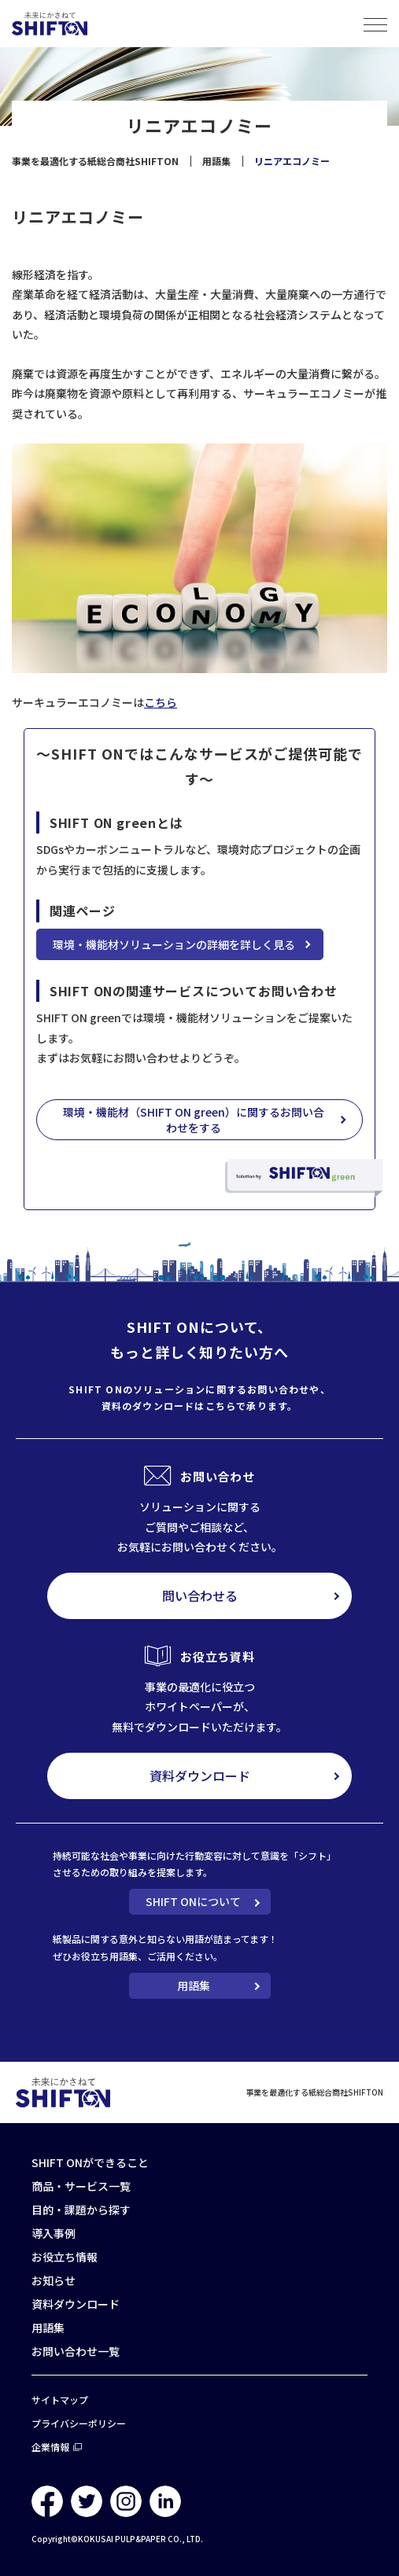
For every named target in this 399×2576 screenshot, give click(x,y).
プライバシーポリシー (78, 2423)
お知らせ (53, 2280)
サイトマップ (59, 2399)
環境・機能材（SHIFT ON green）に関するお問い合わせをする (193, 1119)
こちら (160, 702)
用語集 (193, 1985)
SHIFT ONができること (90, 2162)
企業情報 (50, 2446)
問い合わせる (200, 1595)
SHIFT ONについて (193, 1901)
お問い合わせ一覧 (75, 2351)
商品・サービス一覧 (81, 2186)
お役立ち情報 (64, 2257)
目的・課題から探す (81, 2209)
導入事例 (53, 2233)
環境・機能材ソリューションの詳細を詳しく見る (174, 944)
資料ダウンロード (200, 1775)
